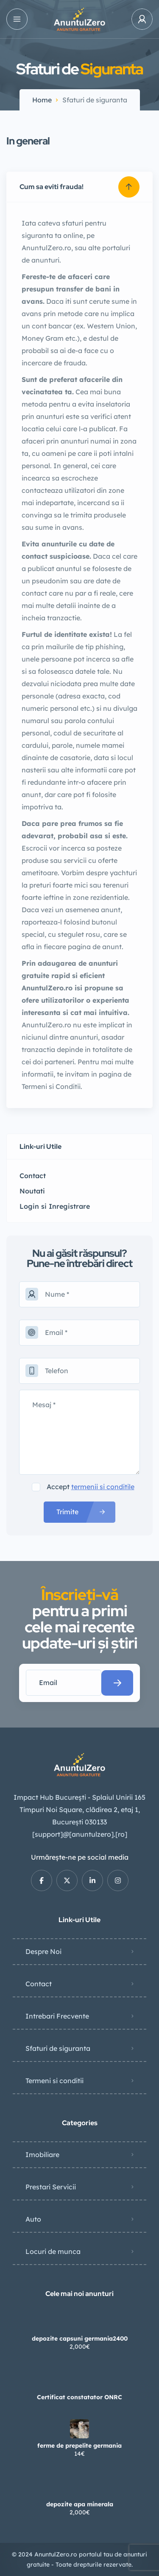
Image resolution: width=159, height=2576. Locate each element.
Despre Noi (43, 1951)
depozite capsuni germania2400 (80, 2338)
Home (42, 100)
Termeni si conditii (54, 2080)
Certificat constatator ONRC (79, 2397)
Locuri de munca (53, 2251)
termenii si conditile (102, 1486)
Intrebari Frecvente (57, 2016)
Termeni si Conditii (51, 1086)
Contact (38, 1983)
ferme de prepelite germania (79, 2446)
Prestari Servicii (50, 2187)
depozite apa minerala (79, 2504)
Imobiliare (42, 2154)
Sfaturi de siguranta (57, 2048)
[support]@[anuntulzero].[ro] (79, 1834)
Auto (33, 2219)
